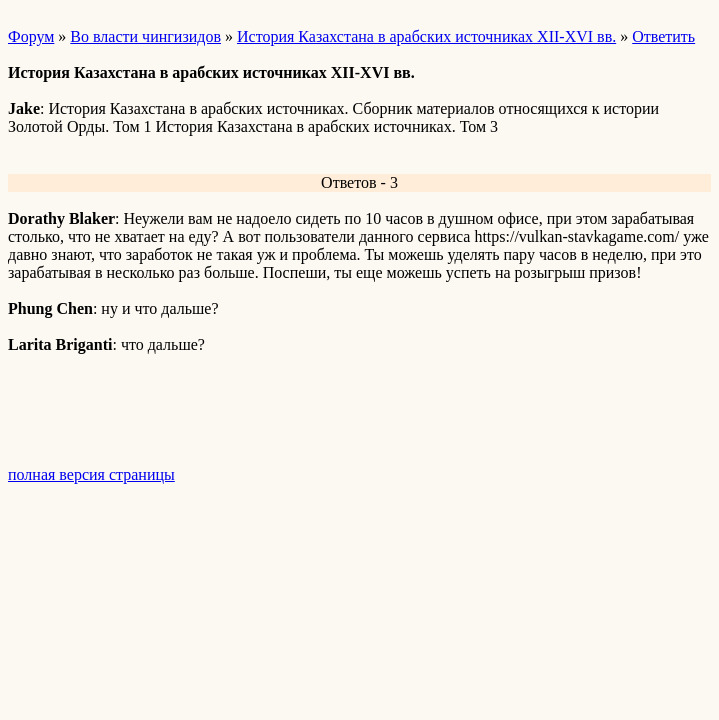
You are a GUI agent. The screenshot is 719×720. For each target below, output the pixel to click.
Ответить (663, 36)
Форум (31, 36)
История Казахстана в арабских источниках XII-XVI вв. (426, 36)
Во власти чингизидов (145, 36)
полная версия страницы (91, 474)
